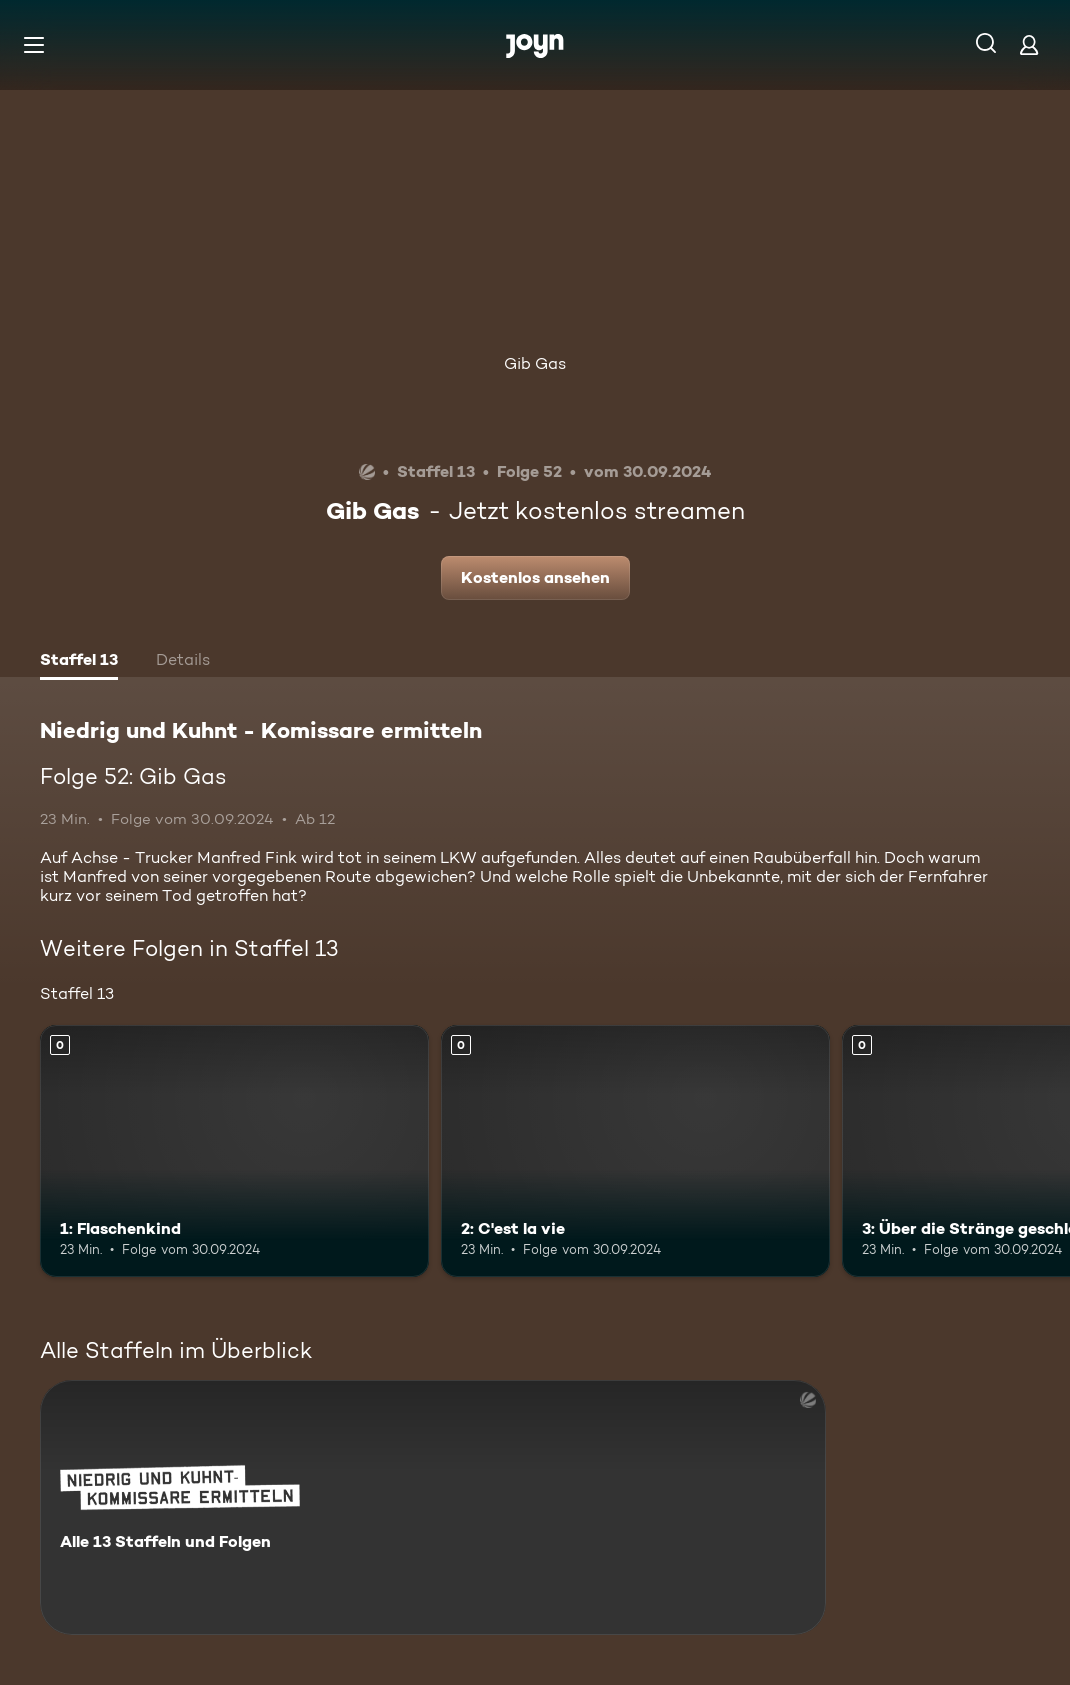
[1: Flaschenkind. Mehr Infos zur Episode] (234, 1151)
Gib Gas (535, 363)
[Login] (1029, 44)
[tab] (79, 662)
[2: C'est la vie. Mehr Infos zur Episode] (635, 1151)
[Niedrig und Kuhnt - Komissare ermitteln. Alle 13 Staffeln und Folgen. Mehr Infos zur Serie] (433, 1507)
